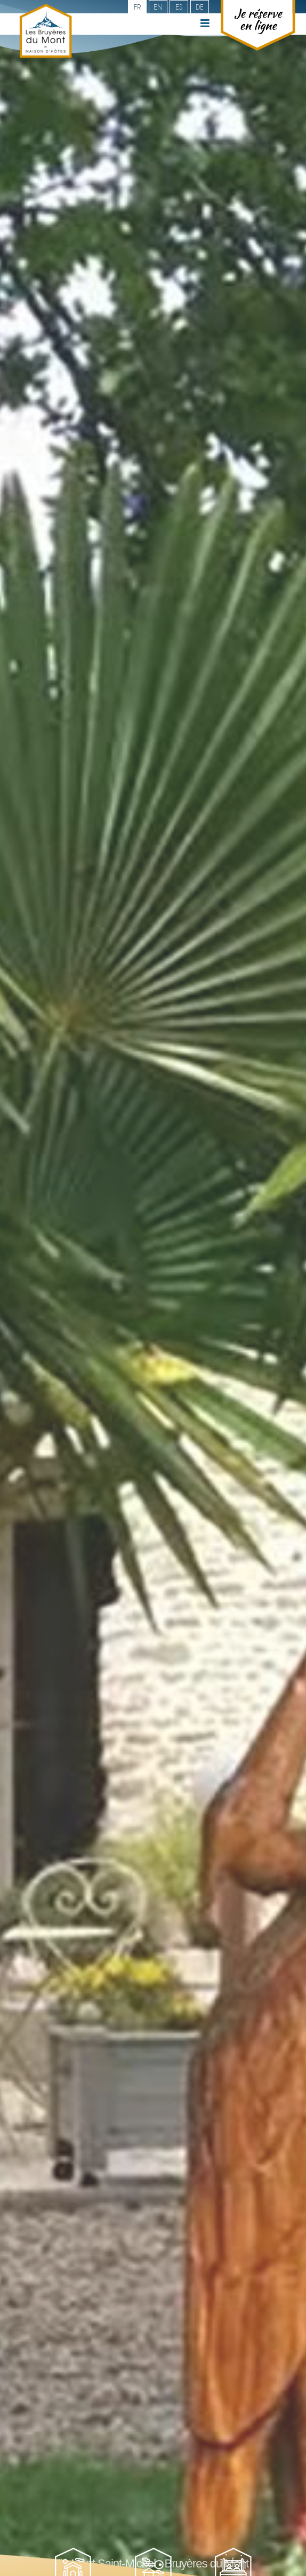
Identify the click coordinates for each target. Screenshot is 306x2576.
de (200, 7)
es (178, 7)
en (158, 7)
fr (137, 7)
